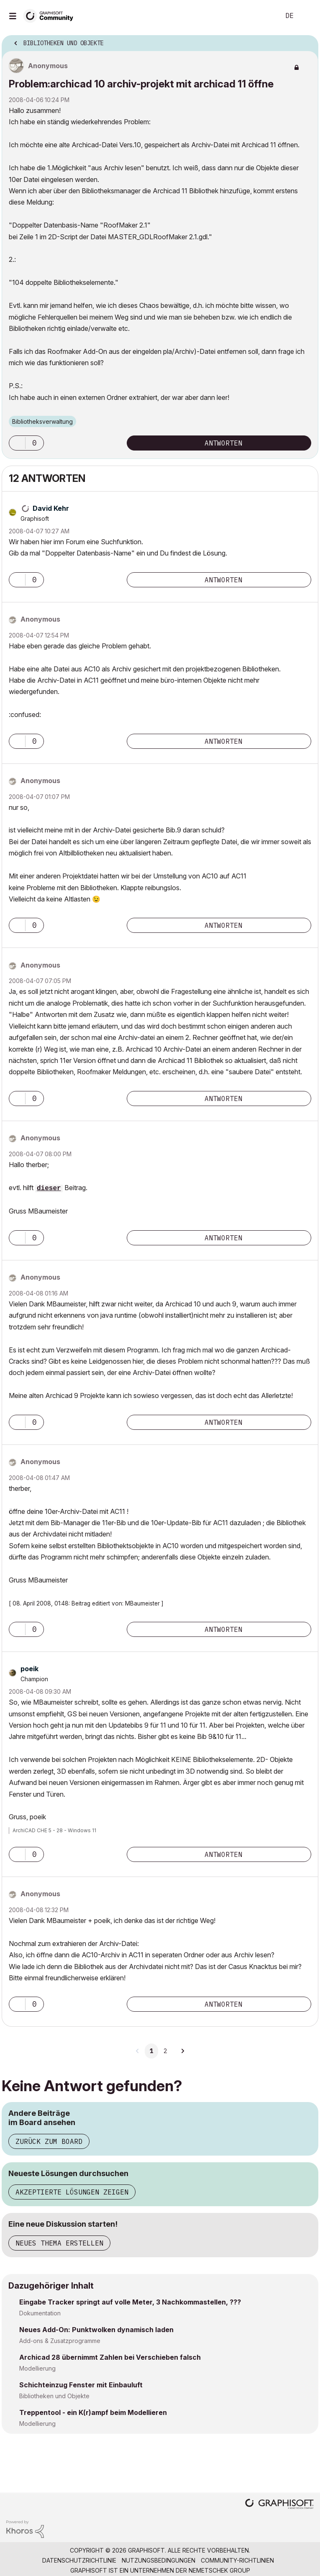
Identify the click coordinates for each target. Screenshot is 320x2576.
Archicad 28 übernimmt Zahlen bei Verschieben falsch (110, 2357)
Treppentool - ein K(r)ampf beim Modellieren (93, 2412)
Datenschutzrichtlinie (79, 2560)
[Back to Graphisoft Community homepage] (51, 15)
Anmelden (307, 16)
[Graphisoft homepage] (279, 2504)
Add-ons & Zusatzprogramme (59, 2340)
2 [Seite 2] (165, 2051)
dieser (49, 1188)
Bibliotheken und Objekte (54, 2395)
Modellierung (37, 2368)
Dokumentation (40, 2313)
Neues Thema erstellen (59, 2243)
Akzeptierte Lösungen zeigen (71, 2192)
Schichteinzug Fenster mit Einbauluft (81, 2385)
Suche (261, 15)
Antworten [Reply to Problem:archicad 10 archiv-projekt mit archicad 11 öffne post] (223, 443)
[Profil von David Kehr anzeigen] (51, 508)
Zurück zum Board (48, 2141)
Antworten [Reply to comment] (223, 580)
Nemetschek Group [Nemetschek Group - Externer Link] (219, 2570)
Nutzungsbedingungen (158, 2560)
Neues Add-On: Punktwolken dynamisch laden (96, 2329)
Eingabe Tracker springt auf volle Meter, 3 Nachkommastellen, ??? (130, 2302)
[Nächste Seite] (182, 2051)
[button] (17, 443)
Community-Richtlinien (237, 2560)
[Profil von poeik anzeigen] (29, 1668)
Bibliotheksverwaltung (42, 421)
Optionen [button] (306, 41)
